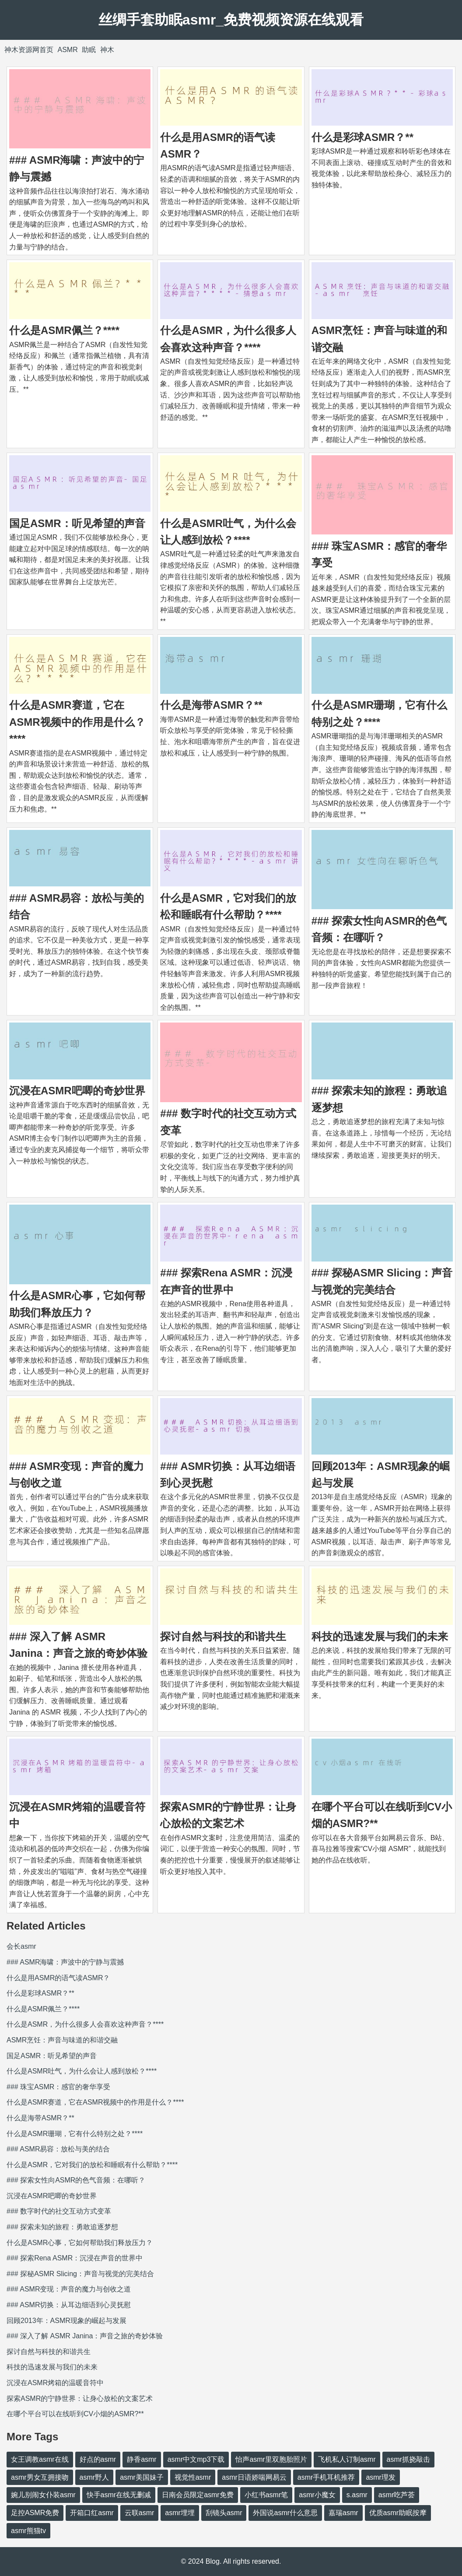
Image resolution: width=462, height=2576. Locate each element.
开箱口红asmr (92, 2512)
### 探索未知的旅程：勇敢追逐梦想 (62, 2227)
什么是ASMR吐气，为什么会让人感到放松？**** (82, 2071)
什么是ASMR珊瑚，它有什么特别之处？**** (75, 2133)
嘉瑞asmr (343, 2512)
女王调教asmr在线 (40, 2459)
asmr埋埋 (180, 2512)
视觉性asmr (193, 2477)
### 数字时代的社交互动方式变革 (59, 2211)
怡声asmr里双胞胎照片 (271, 2459)
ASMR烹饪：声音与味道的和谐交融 (62, 2040)
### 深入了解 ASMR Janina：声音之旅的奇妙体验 (85, 2336)
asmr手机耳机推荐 (326, 2477)
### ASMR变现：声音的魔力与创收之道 (69, 2289)
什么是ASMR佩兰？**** (64, 330)
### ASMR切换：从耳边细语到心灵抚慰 (69, 2305)
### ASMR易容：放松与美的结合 (58, 2149)
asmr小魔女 (317, 2495)
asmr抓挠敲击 (408, 2459)
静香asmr (142, 2459)
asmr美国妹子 (142, 2477)
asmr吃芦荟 (396, 2495)
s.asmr (357, 2495)
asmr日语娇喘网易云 (254, 2477)
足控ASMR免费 (35, 2512)
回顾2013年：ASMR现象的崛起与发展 (66, 2320)
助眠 (89, 49)
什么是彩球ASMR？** (362, 137)
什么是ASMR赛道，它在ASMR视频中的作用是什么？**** (77, 722)
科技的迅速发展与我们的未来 (380, 1636)
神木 (107, 49)
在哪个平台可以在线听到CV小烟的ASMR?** (75, 2414)
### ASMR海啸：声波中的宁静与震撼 (65, 1962)
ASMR (67, 49)
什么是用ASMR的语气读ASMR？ (58, 1978)
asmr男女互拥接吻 (40, 2477)
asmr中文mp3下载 (196, 2459)
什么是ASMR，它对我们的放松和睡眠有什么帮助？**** (92, 2164)
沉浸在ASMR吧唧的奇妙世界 (77, 1090)
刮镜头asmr (224, 2512)
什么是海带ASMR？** (211, 705)
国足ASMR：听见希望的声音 (77, 523)
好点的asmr (98, 2459)
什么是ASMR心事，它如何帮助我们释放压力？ (80, 2242)
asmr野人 (94, 2477)
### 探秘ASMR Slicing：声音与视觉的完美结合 (80, 2273)
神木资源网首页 (28, 49)
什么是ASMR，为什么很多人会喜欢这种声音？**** (85, 2024)
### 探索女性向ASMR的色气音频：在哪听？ (76, 2180)
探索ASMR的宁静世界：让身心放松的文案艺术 (80, 2398)
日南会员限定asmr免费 (198, 2495)
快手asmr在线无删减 (119, 2495)
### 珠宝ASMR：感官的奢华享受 (58, 2087)
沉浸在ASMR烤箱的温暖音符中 (55, 2382)
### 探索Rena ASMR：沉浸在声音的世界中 (75, 2258)
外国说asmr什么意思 (285, 2512)
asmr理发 (381, 2477)
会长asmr (21, 1946)
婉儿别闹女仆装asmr (43, 2495)
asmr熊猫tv (28, 2530)
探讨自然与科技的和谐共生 (223, 1636)
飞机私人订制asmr (347, 2459)
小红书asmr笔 (266, 2495)
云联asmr (139, 2512)
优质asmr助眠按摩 (398, 2512)
